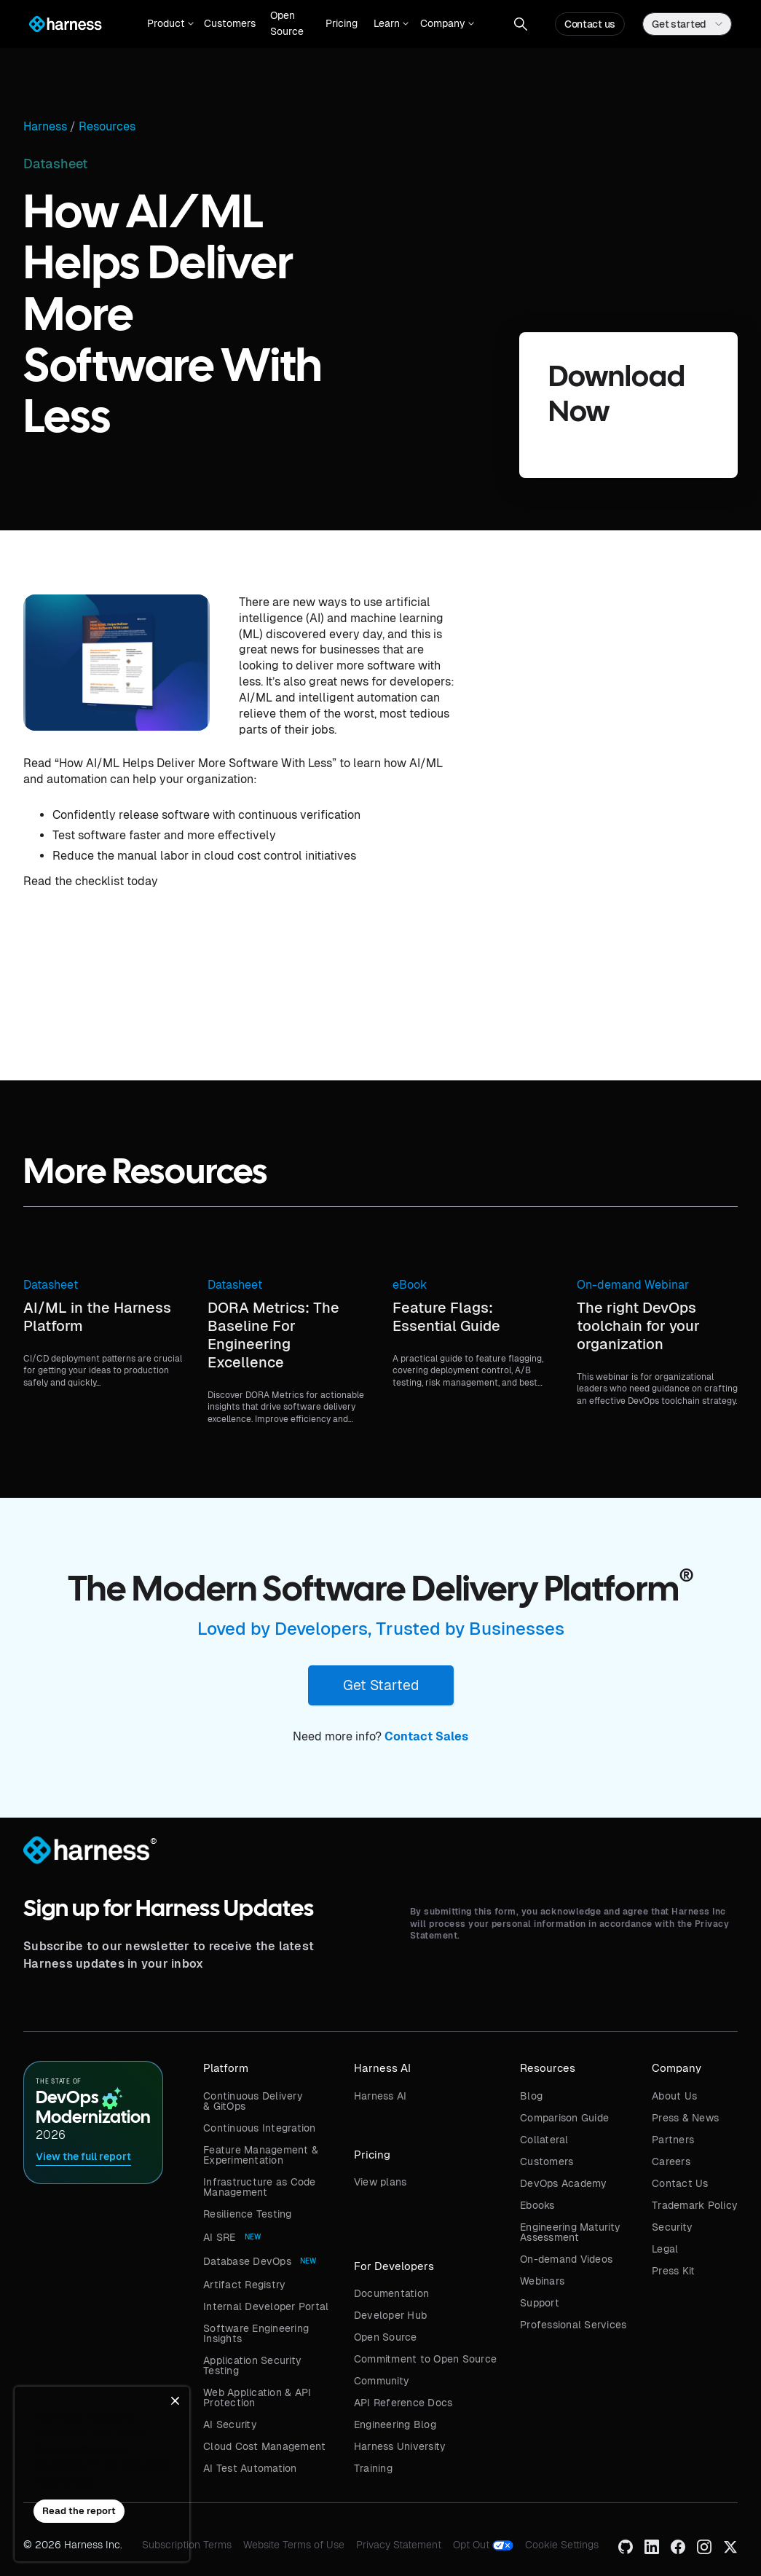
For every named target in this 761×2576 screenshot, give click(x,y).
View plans (380, 2182)
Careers (671, 2161)
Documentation (391, 2293)
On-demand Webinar (633, 1285)
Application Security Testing (252, 2365)
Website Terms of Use (293, 2545)
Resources (107, 127)
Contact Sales (426, 1736)
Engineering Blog (395, 2424)
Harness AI (380, 2096)
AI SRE (219, 2237)
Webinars (542, 2281)
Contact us (589, 24)
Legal (665, 2249)
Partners (673, 2140)
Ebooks (537, 2205)
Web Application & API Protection (257, 2397)
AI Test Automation (250, 2468)
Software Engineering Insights (256, 2333)
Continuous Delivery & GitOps (253, 2101)
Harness (45, 127)
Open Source (287, 23)
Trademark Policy (695, 2205)
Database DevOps (247, 2261)
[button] (167, 24)
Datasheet (50, 1285)
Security (672, 2227)
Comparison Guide (564, 2118)
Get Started (381, 1685)
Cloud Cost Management (264, 2446)
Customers (230, 23)
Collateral (544, 2140)
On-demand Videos (566, 2259)
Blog (531, 2096)
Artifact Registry (244, 2284)
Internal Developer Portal (265, 2306)
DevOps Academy (563, 2183)
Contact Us (680, 2183)
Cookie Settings (562, 2545)
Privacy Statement (398, 2545)
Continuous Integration (259, 2128)
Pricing (342, 23)
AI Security (230, 2424)
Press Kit (673, 2271)
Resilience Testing (247, 2214)
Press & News (685, 2118)
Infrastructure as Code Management (259, 2187)
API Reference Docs (403, 2403)
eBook (410, 1285)
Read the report (79, 2510)
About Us (674, 2096)
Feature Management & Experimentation (260, 2155)
